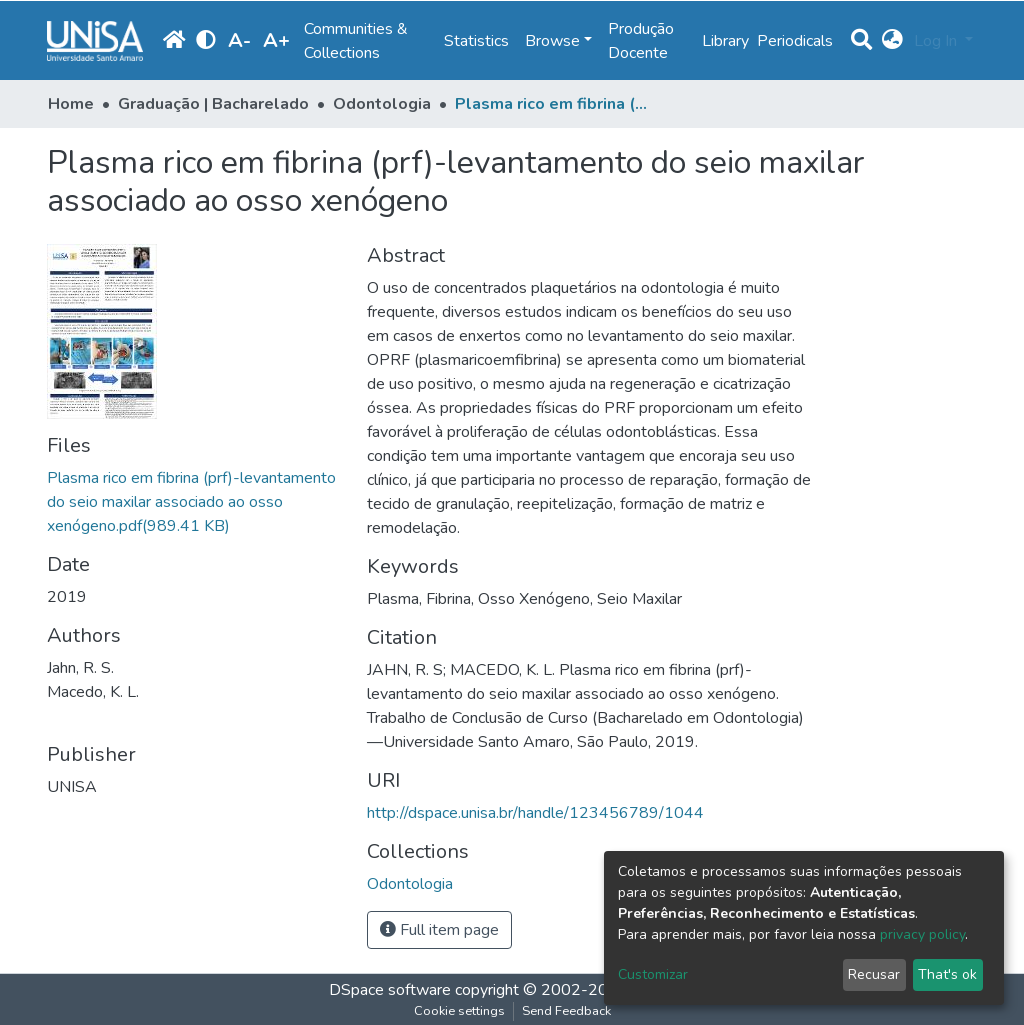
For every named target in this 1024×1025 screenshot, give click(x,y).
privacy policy (922, 934)
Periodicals (795, 41)
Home (71, 104)
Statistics (476, 41)
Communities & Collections (356, 41)
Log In (937, 41)
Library (725, 41)
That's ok (947, 974)
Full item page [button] (439, 930)
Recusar (874, 974)
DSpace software (390, 990)
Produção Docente (641, 41)
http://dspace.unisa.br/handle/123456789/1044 (535, 813)
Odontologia (382, 104)
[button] (892, 41)
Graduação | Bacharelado (213, 104)
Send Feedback (566, 1011)
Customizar (653, 974)
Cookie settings (459, 1011)
